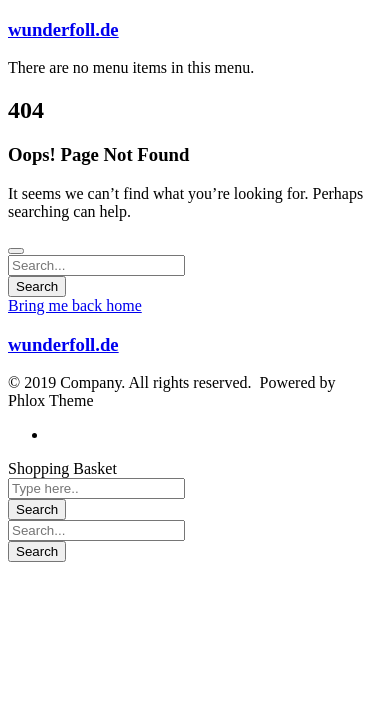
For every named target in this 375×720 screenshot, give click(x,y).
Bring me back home (75, 305)
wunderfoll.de (63, 29)
